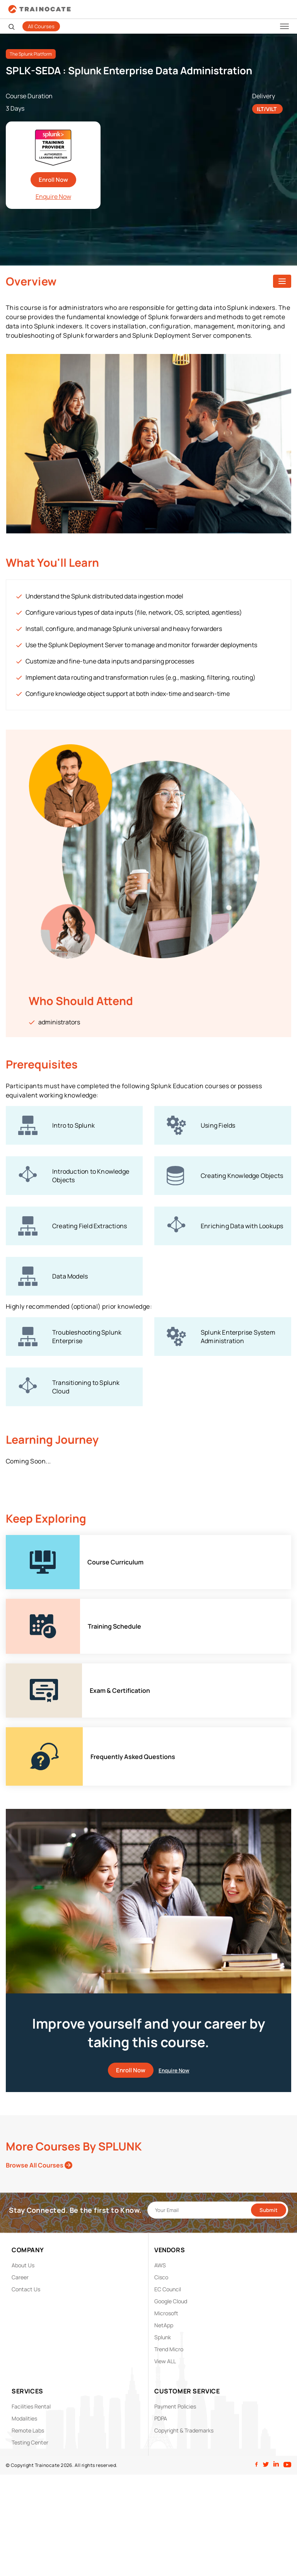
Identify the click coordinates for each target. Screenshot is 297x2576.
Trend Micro (168, 2349)
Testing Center (30, 2442)
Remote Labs (28, 2430)
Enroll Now (53, 180)
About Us (23, 2265)
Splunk (162, 2337)
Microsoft (166, 2313)
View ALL (165, 2361)
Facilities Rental (31, 2406)
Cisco (161, 2277)
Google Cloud (170, 2301)
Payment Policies (175, 2406)
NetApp (163, 2325)
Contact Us (26, 2289)
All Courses (41, 26)
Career (20, 2277)
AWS (160, 2265)
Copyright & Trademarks (183, 2430)
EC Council (167, 2289)
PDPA (160, 2418)
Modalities (24, 2418)
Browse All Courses (39, 2165)
